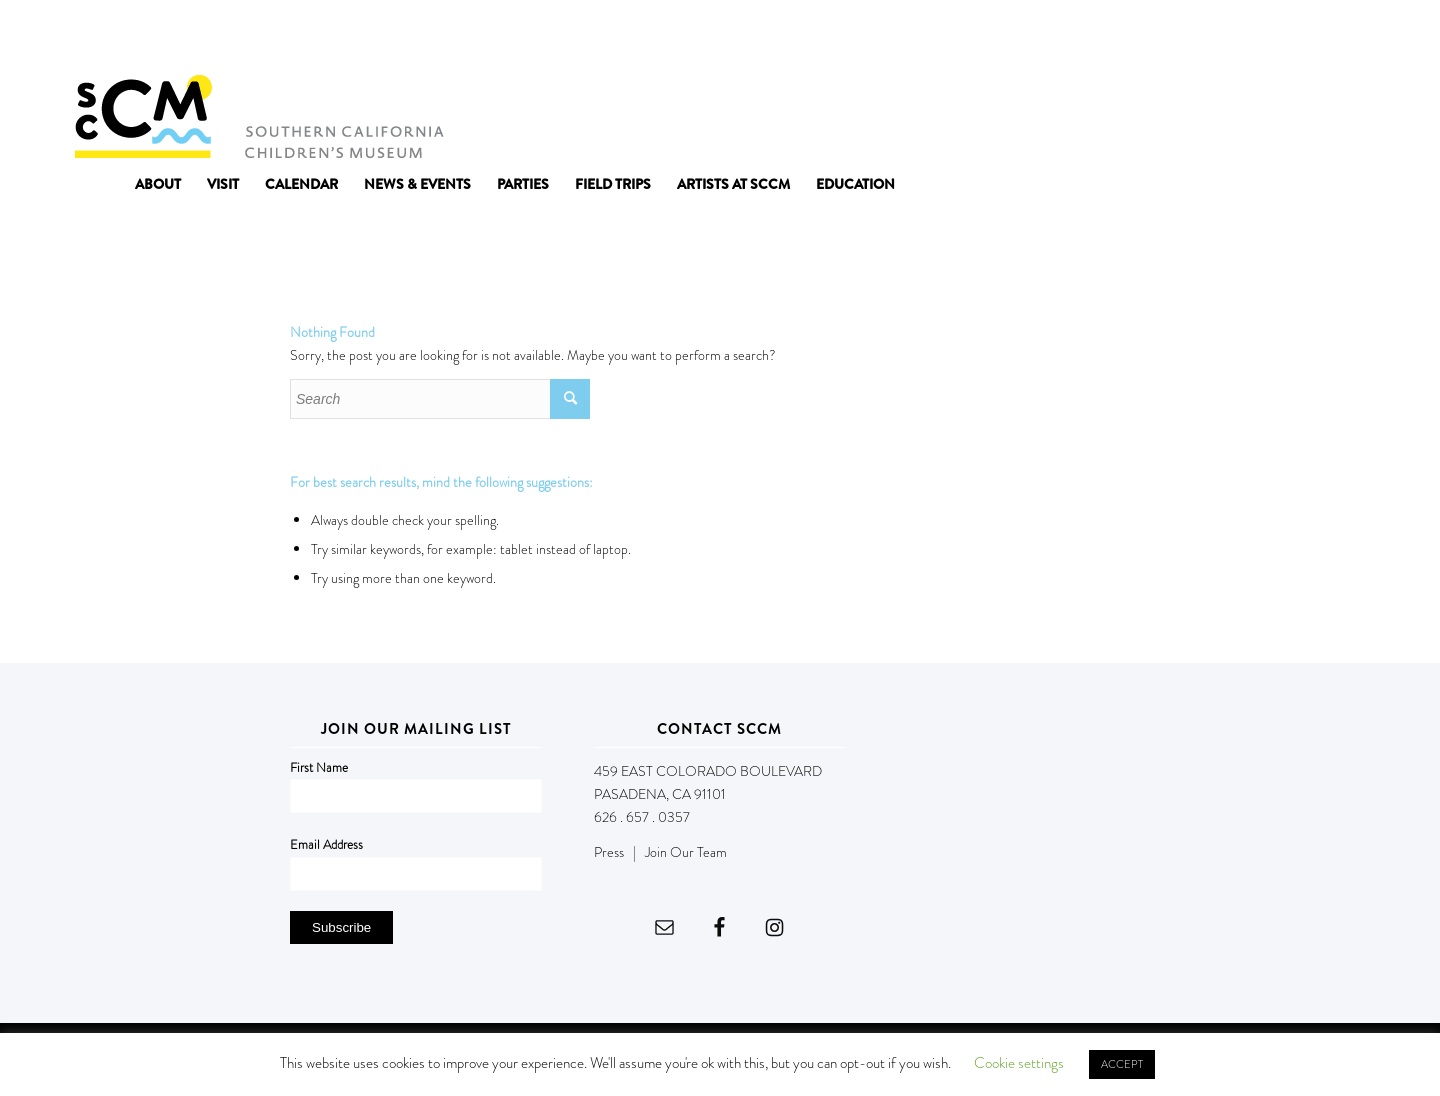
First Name (319, 767)
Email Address (326, 844)
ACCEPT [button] (1122, 1064)
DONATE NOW (1322, 38)
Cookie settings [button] (1019, 1063)
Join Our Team (686, 852)
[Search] (440, 399)
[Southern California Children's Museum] (258, 115)
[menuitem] (158, 184)
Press (609, 852)
